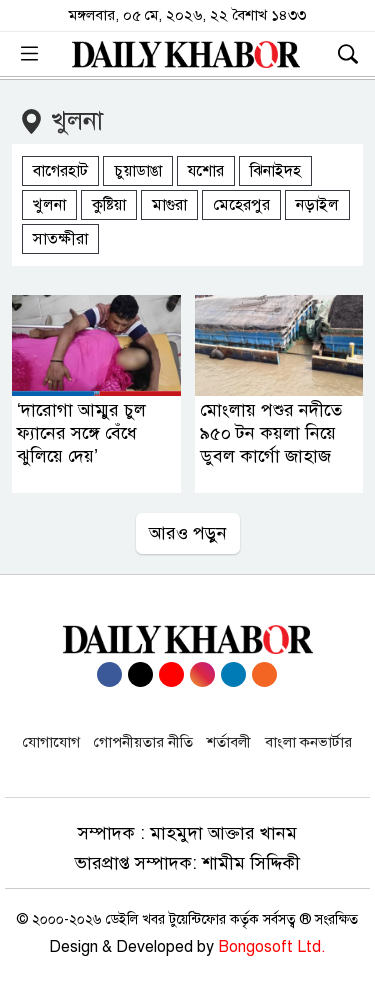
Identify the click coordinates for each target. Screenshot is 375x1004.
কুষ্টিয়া (109, 205)
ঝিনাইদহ (275, 171)
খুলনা (49, 205)
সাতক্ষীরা (60, 239)
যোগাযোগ (51, 742)
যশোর (206, 171)
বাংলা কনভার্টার (308, 742)
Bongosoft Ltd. (272, 947)
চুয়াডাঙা (138, 171)
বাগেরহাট (60, 171)
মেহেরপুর (241, 205)
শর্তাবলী (229, 742)
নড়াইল (317, 205)
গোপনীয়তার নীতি (143, 742)
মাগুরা (169, 205)
